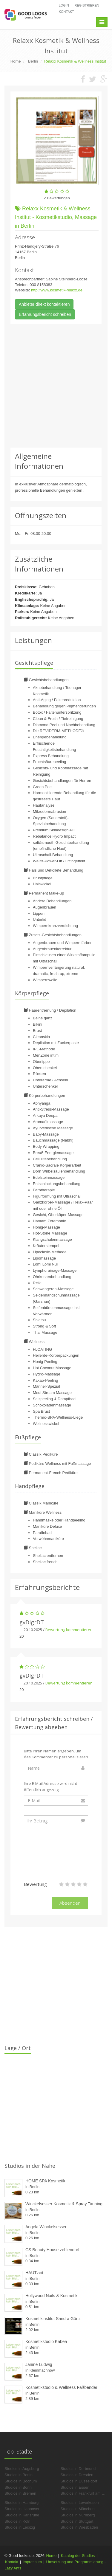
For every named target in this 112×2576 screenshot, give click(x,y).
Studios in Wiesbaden (79, 2527)
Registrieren (87, 5)
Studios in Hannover (21, 2509)
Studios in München (78, 2509)
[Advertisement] (56, 386)
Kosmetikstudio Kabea (46, 2341)
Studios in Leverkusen (80, 2502)
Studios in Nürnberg (78, 2515)
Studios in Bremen (20, 2493)
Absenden (70, 1903)
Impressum (32, 2562)
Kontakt (66, 11)
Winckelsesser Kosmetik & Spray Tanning (63, 2203)
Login (64, 5)
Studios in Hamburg (21, 2502)
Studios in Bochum (20, 2481)
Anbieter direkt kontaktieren (44, 304)
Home (51, 2555)
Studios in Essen (75, 2487)
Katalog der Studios (78, 2555)
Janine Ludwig (38, 2364)
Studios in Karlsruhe (21, 2515)
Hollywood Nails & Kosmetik (51, 2295)
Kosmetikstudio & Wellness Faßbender (61, 2387)
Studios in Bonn (18, 2487)
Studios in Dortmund (78, 2468)
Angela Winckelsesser (46, 2226)
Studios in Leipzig (19, 2527)
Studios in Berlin (18, 2475)
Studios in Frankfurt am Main (85, 2493)
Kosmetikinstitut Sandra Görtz (53, 2318)
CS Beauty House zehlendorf (52, 2249)
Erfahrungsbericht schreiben (45, 314)
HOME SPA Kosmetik (45, 2181)
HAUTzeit (34, 2272)
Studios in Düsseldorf (79, 2481)
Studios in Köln (17, 2521)
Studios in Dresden (77, 2475)
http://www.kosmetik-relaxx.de (56, 290)
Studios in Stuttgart (77, 2521)
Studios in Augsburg (21, 2468)
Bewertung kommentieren (69, 1629)
